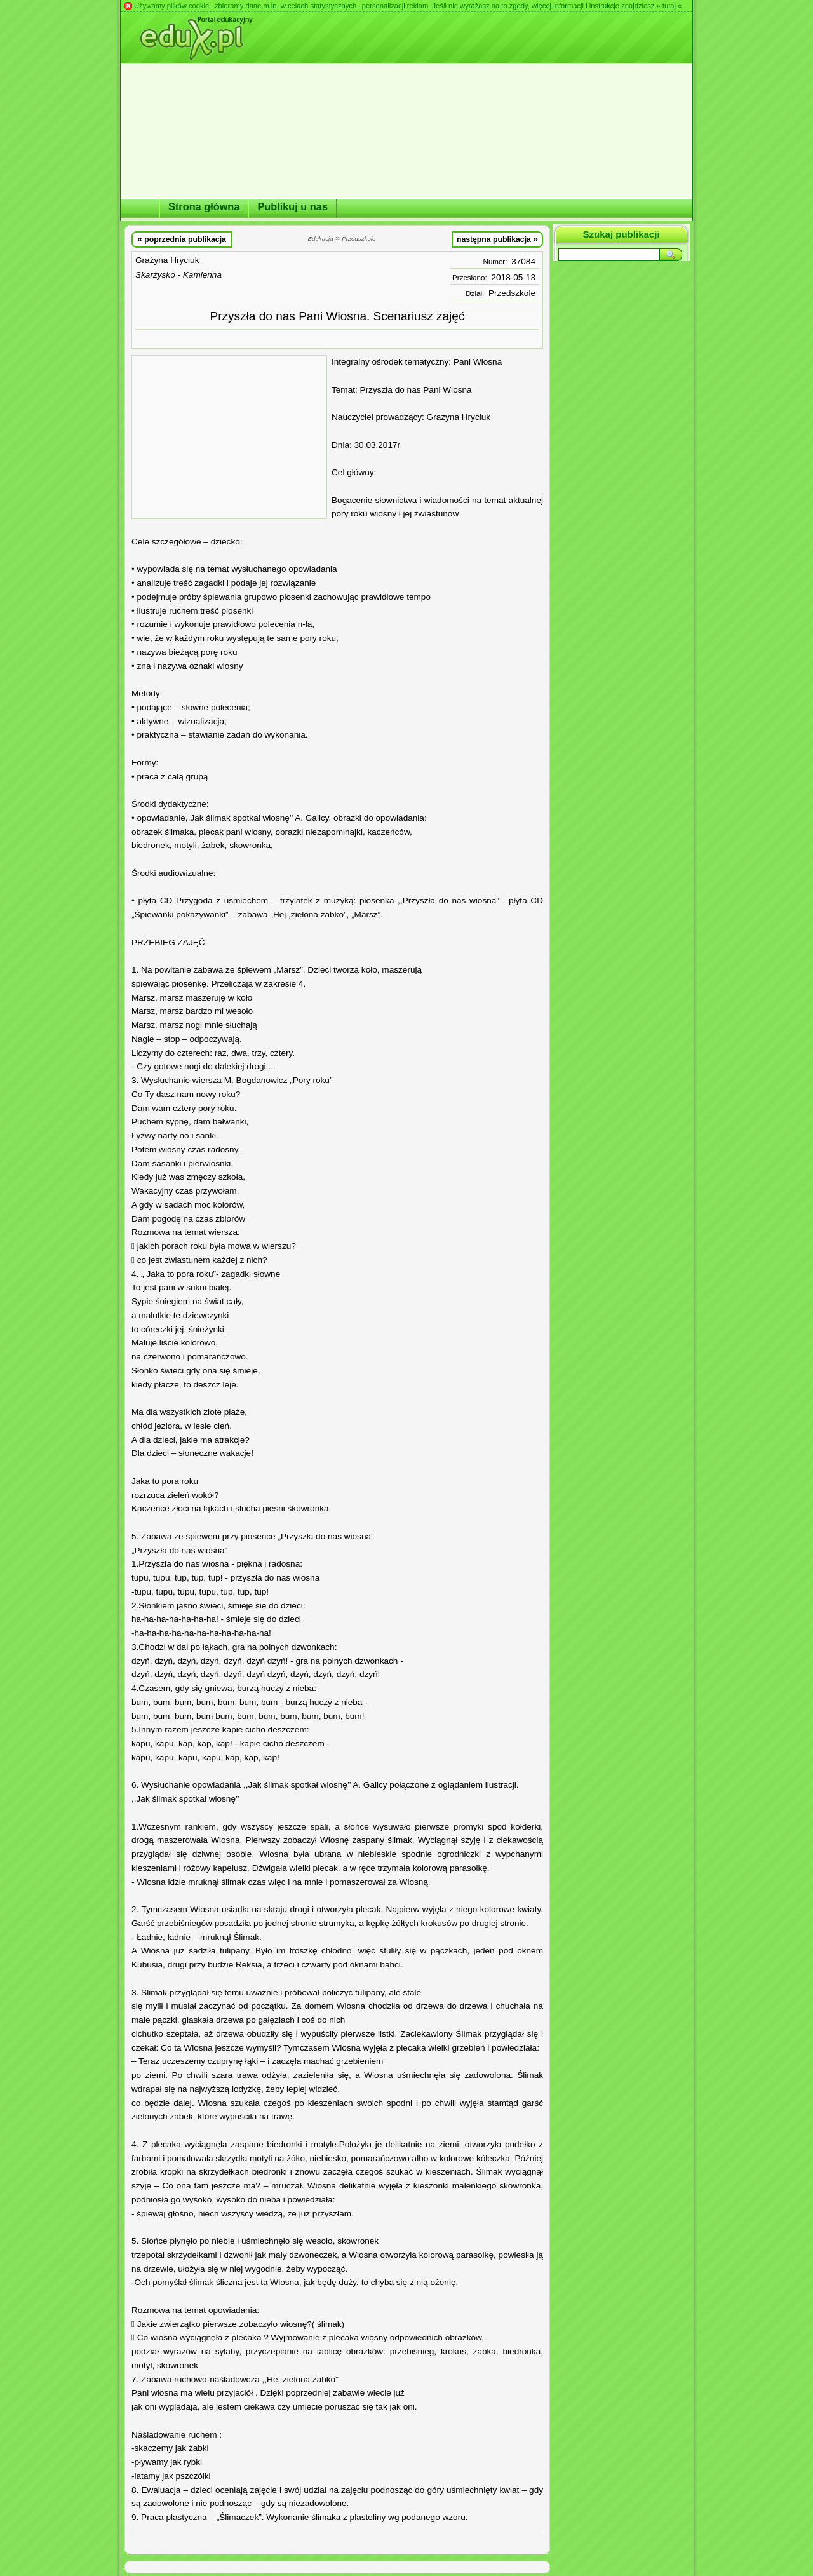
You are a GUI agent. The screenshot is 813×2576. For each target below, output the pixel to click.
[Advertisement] (229, 437)
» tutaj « (669, 6)
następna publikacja (497, 239)
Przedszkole (511, 293)
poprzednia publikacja (181, 239)
